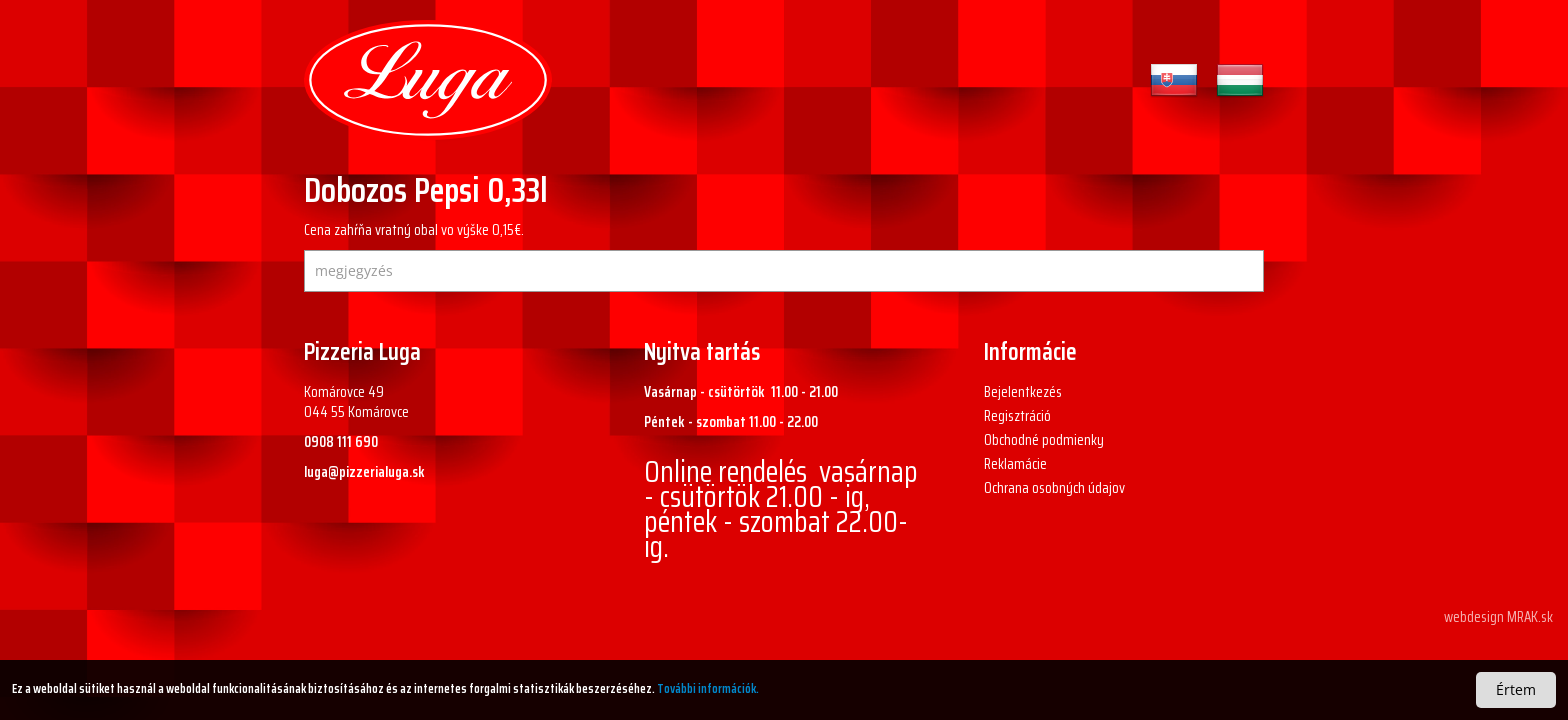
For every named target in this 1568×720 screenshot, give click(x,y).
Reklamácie (1015, 464)
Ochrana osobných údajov (1054, 488)
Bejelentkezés (1023, 392)
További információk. (708, 688)
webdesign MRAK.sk (1498, 617)
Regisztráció (1017, 416)
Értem (1516, 689)
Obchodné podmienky (1044, 440)
